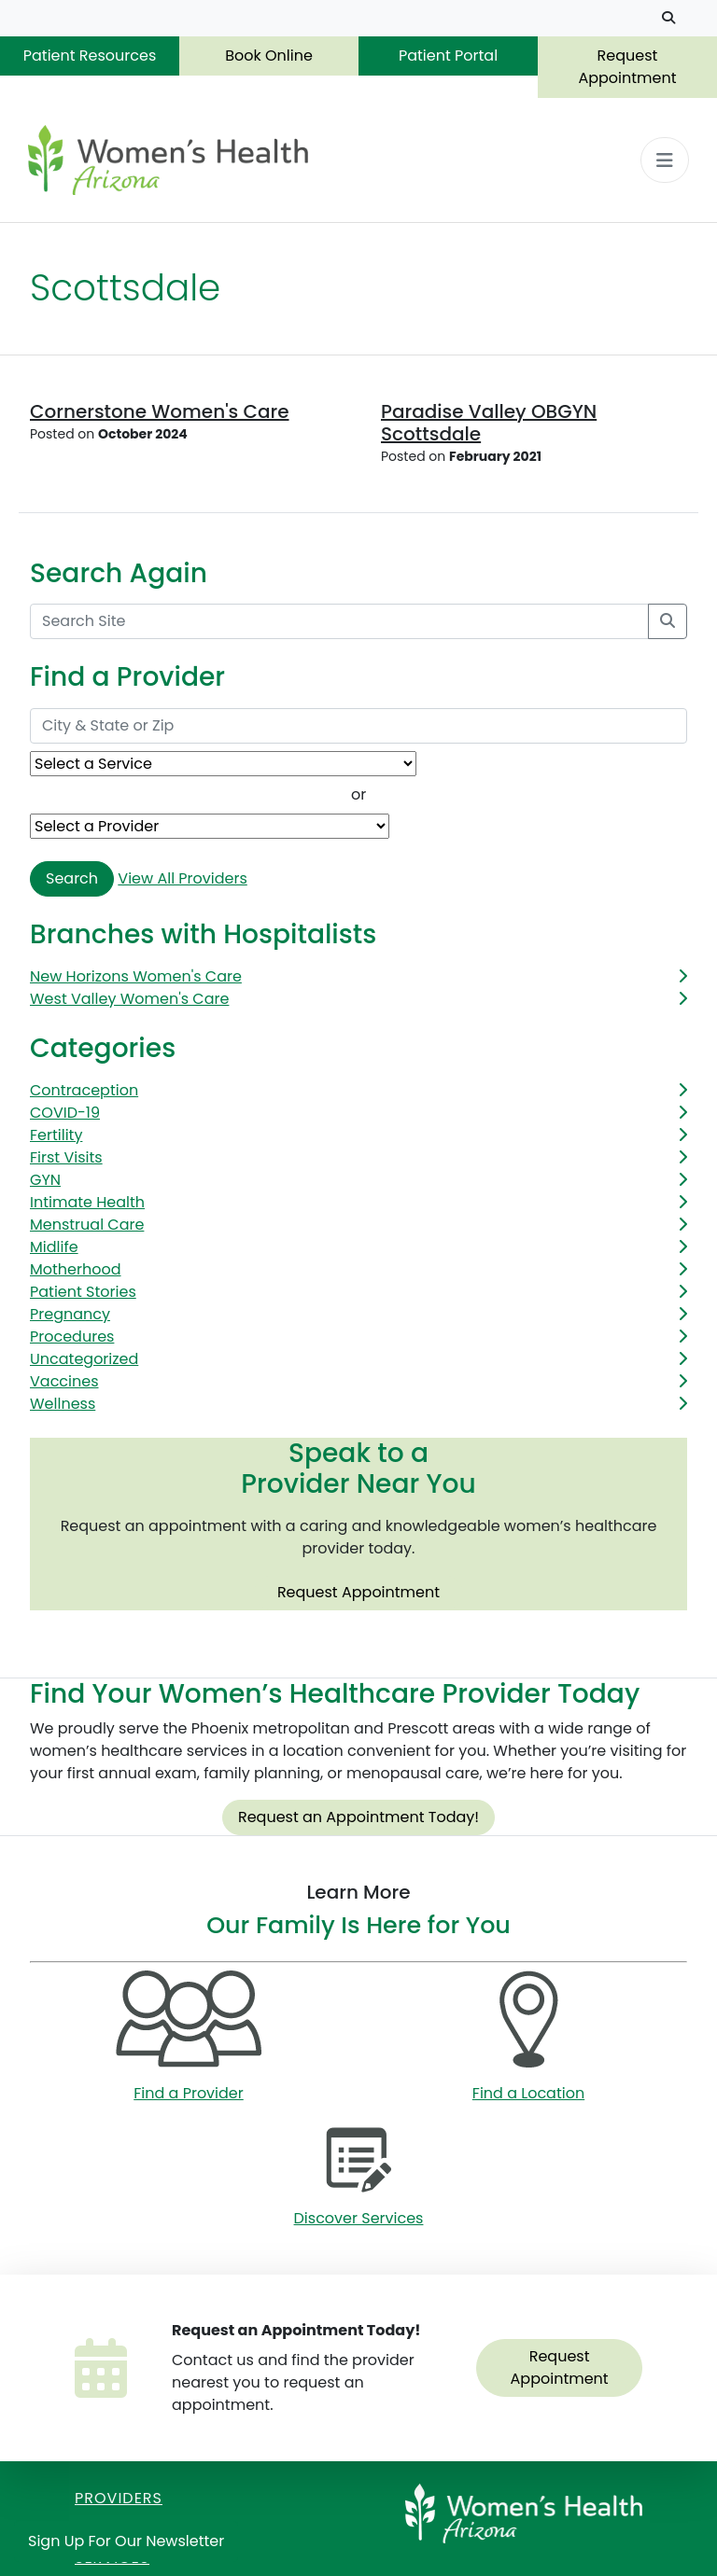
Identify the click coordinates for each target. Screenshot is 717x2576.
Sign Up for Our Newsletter (126, 2541)
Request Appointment (627, 67)
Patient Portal (448, 55)
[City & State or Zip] (358, 726)
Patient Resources (90, 55)
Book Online (269, 55)
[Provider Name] (209, 826)
